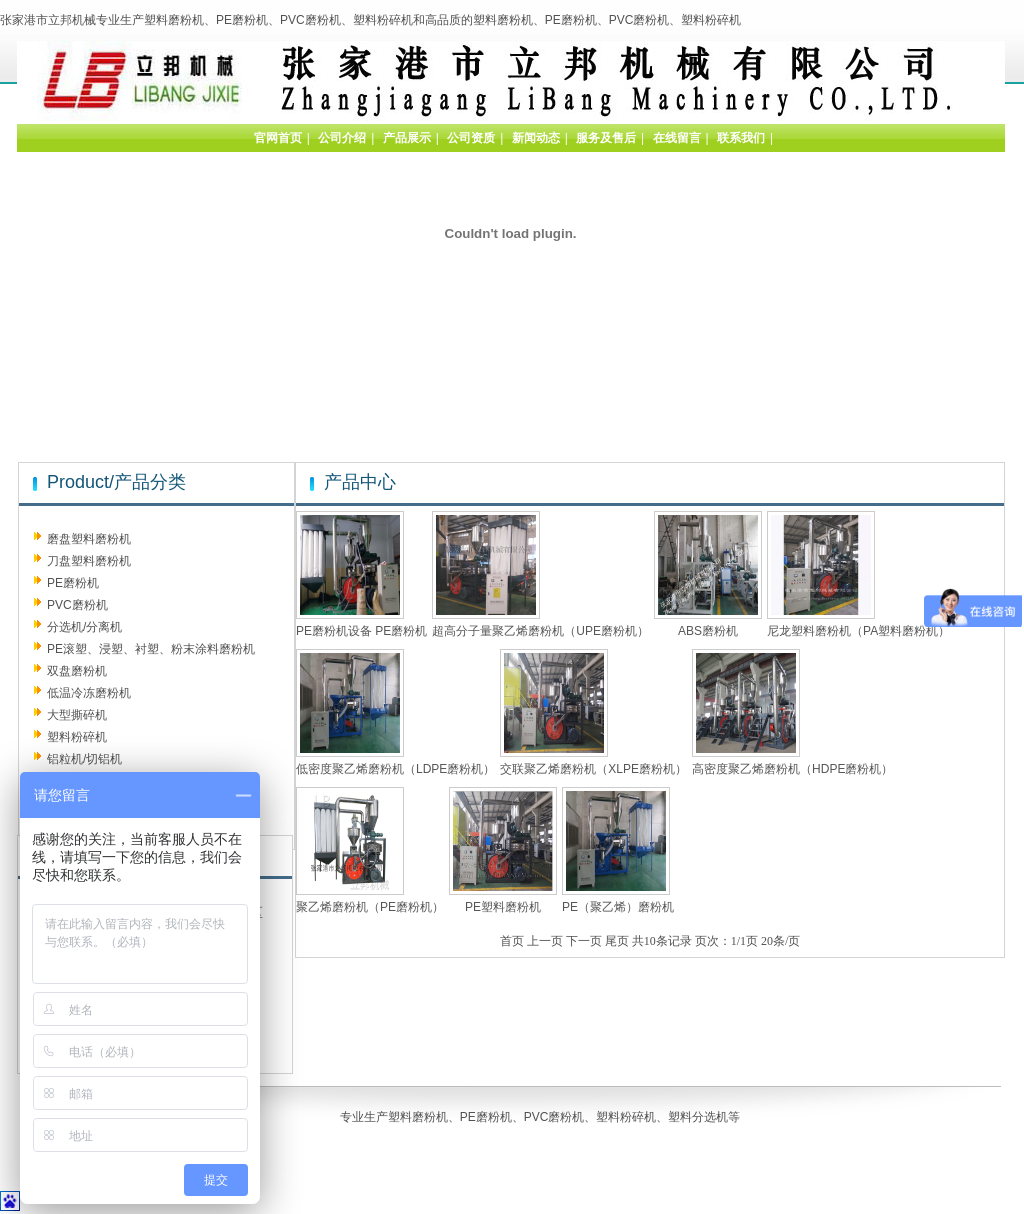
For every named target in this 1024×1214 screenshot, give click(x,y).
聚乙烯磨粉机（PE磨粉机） (370, 907)
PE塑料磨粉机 (503, 907)
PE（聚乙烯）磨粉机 (618, 907)
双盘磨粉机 (77, 671)
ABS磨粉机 (708, 631)
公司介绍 (342, 138)
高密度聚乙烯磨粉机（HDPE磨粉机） (792, 769)
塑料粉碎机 (77, 737)
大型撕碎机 (77, 715)
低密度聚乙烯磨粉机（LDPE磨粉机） (395, 769)
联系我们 (741, 138)
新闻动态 (536, 138)
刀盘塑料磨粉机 (89, 561)
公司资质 (471, 138)
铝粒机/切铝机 (84, 759)
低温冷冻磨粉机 (89, 693)
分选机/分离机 (84, 627)
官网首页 (278, 138)
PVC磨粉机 (77, 605)
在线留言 (677, 138)
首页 (512, 941)
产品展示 (407, 138)
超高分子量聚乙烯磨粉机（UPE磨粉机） (540, 631)
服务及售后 (606, 138)
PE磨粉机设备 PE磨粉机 (361, 631)
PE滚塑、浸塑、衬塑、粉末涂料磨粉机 (151, 649)
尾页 (617, 941)
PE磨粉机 (73, 583)
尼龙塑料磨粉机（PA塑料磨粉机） (858, 631)
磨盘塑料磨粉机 (89, 539)
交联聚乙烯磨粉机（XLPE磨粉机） (593, 769)
